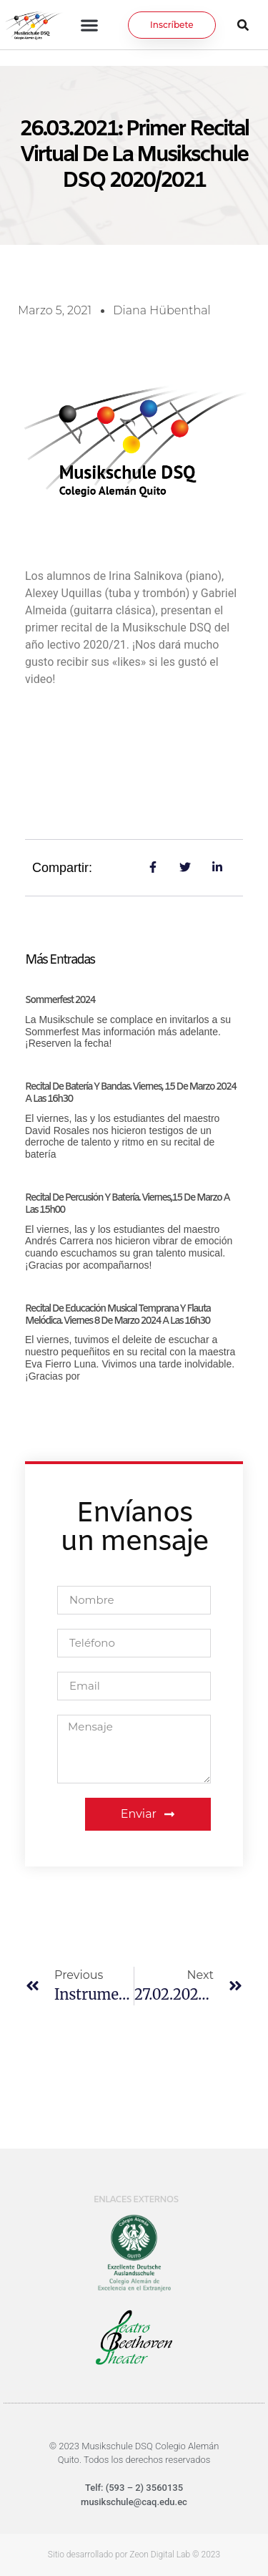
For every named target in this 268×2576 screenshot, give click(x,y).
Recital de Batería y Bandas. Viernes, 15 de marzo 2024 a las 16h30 (130, 1093)
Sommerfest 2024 (60, 1000)
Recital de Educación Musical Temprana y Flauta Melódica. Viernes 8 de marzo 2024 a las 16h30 (117, 1315)
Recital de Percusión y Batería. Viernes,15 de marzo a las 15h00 (127, 1204)
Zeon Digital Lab (159, 2555)
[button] (90, 25)
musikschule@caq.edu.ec (134, 2502)
